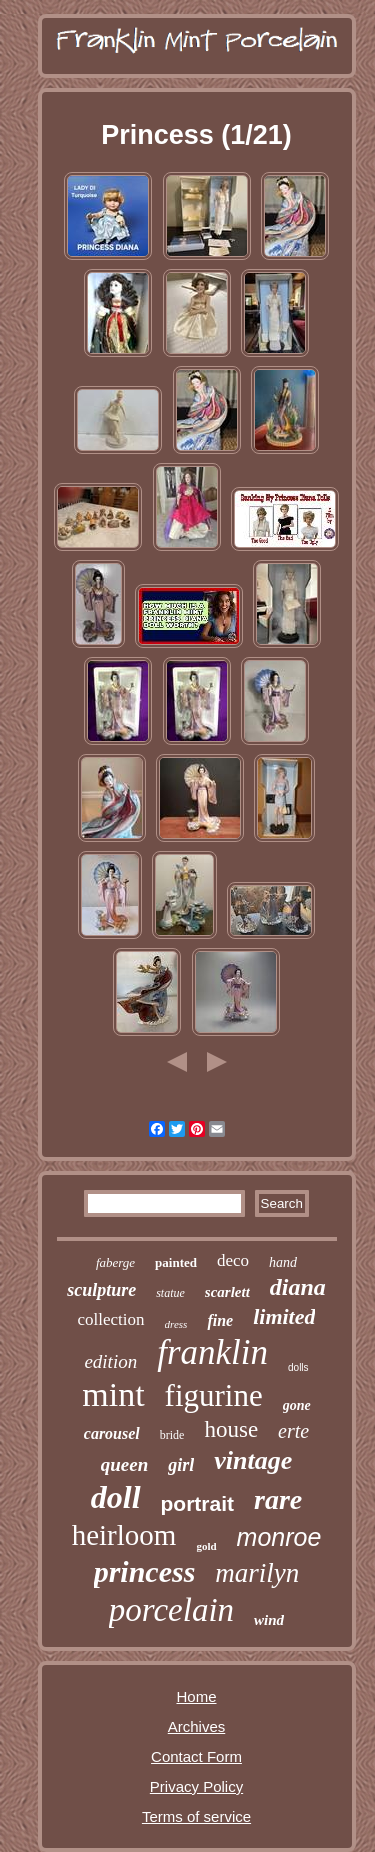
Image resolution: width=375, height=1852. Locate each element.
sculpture (101, 1290)
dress (176, 1324)
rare (278, 1499)
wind (269, 1620)
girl (181, 1465)
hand (283, 1262)
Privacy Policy (196, 1786)
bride (172, 1435)
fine (220, 1320)
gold (206, 1546)
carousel (112, 1433)
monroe (279, 1537)
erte (293, 1431)
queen (125, 1464)
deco (233, 1260)
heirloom (124, 1535)
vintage (253, 1460)
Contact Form (196, 1756)
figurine (214, 1395)
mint (113, 1394)
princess (145, 1571)
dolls (298, 1367)
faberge (115, 1262)
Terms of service (196, 1816)
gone (297, 1405)
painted (176, 1262)
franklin (212, 1352)
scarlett (227, 1292)
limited (284, 1316)
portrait (198, 1503)
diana (298, 1287)
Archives (197, 1726)
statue (170, 1293)
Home (196, 1696)
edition (110, 1361)
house (231, 1429)
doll (116, 1497)
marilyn (257, 1573)
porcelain (171, 1610)
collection (111, 1319)
